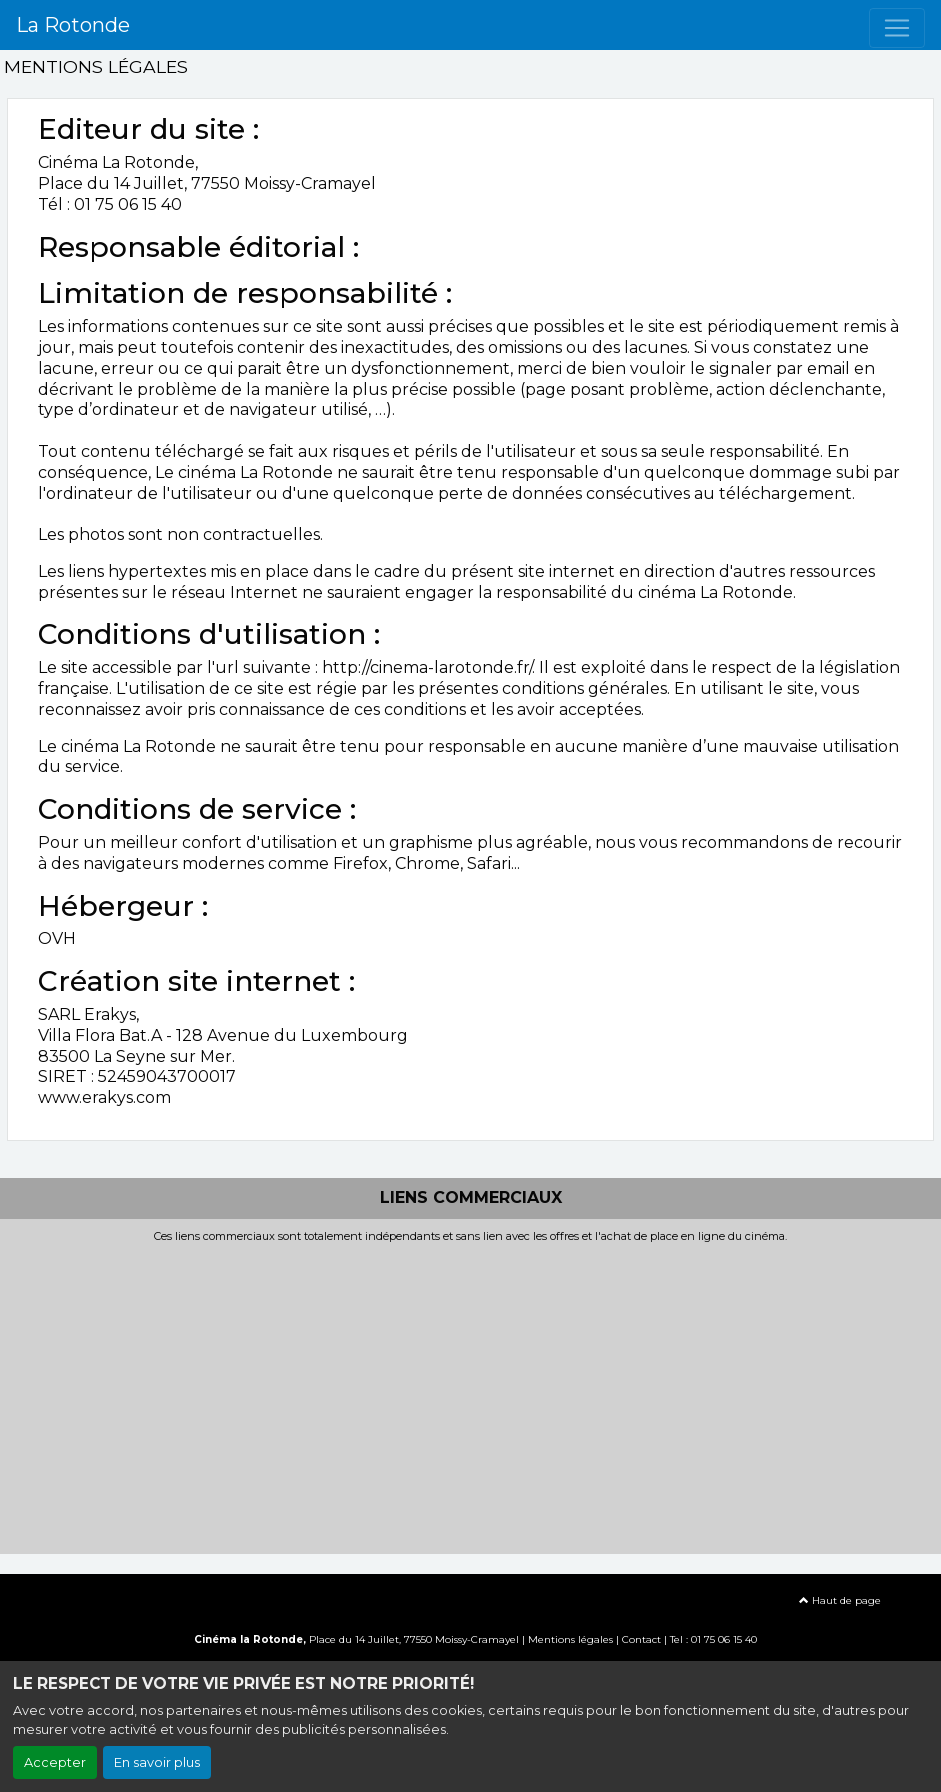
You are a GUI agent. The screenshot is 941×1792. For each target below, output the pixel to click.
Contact (641, 1639)
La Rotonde (73, 25)
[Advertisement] (470, 1393)
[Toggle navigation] (897, 28)
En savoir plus (157, 1762)
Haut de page (840, 1600)
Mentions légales (570, 1639)
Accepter (55, 1762)
